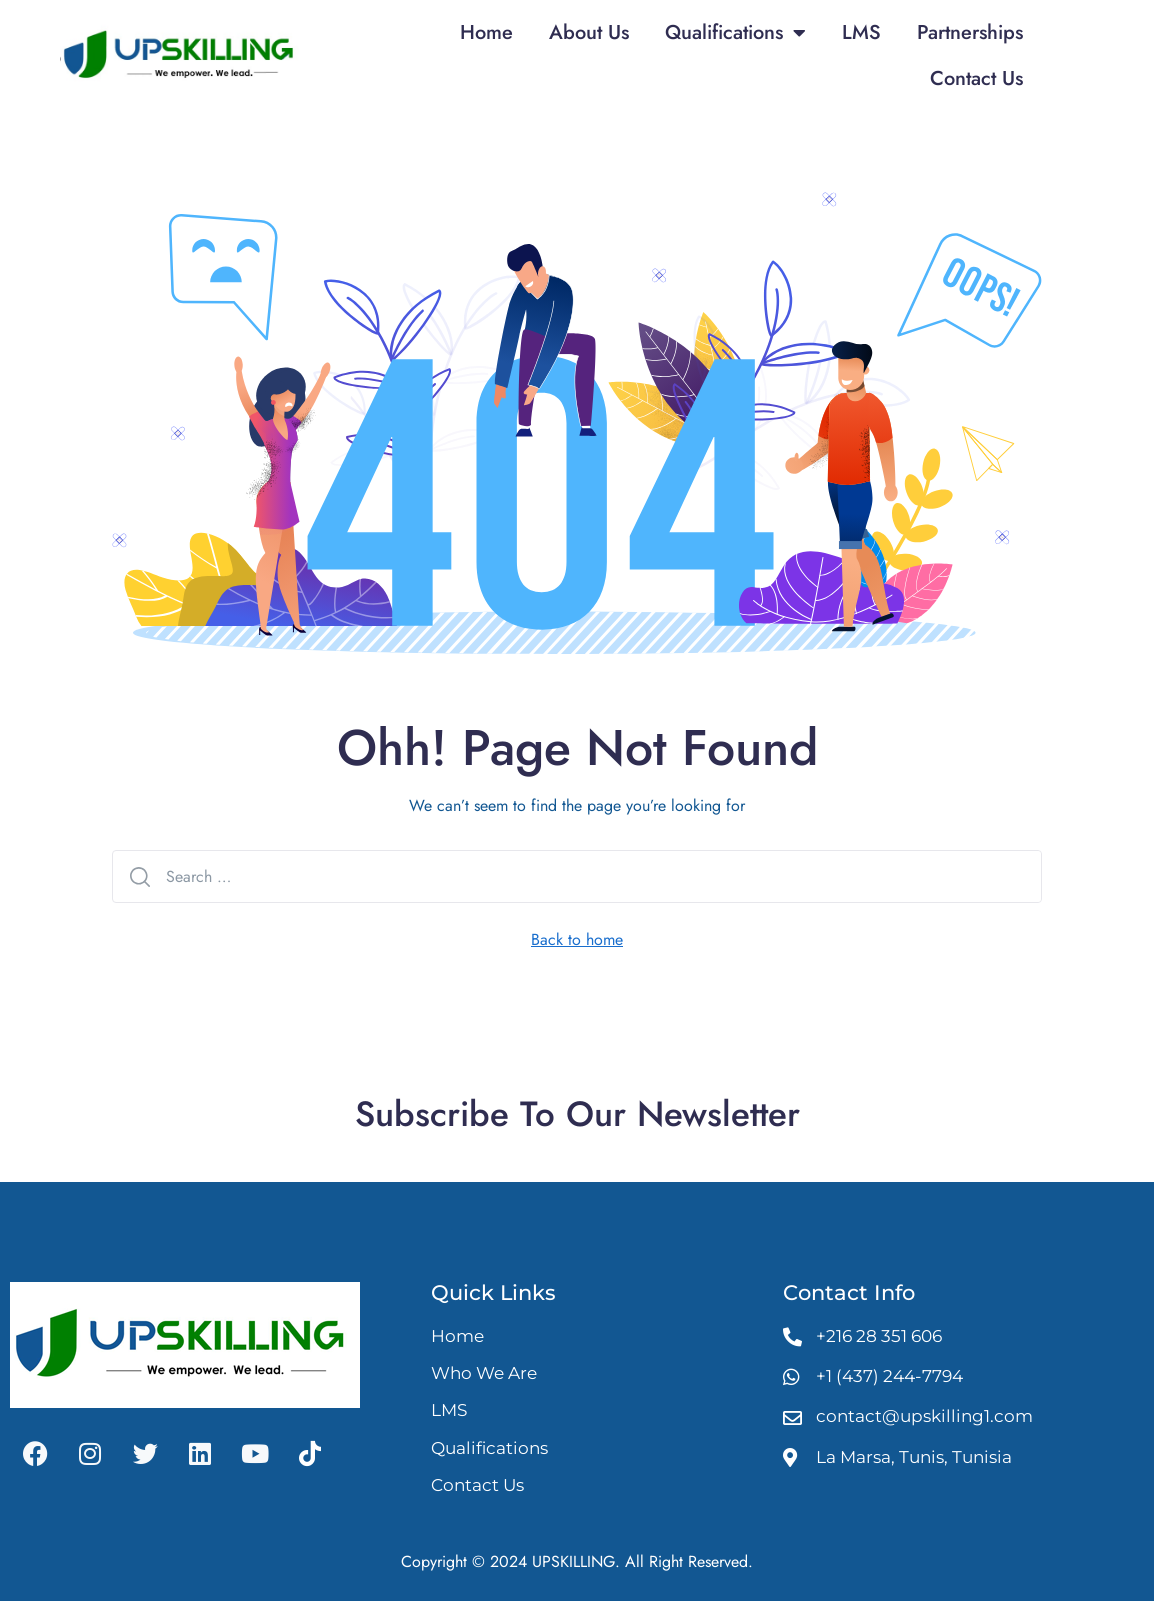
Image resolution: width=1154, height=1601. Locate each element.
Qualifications (735, 33)
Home (486, 32)
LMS (861, 32)
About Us (589, 32)
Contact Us (976, 78)
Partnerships (970, 32)
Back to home (577, 939)
